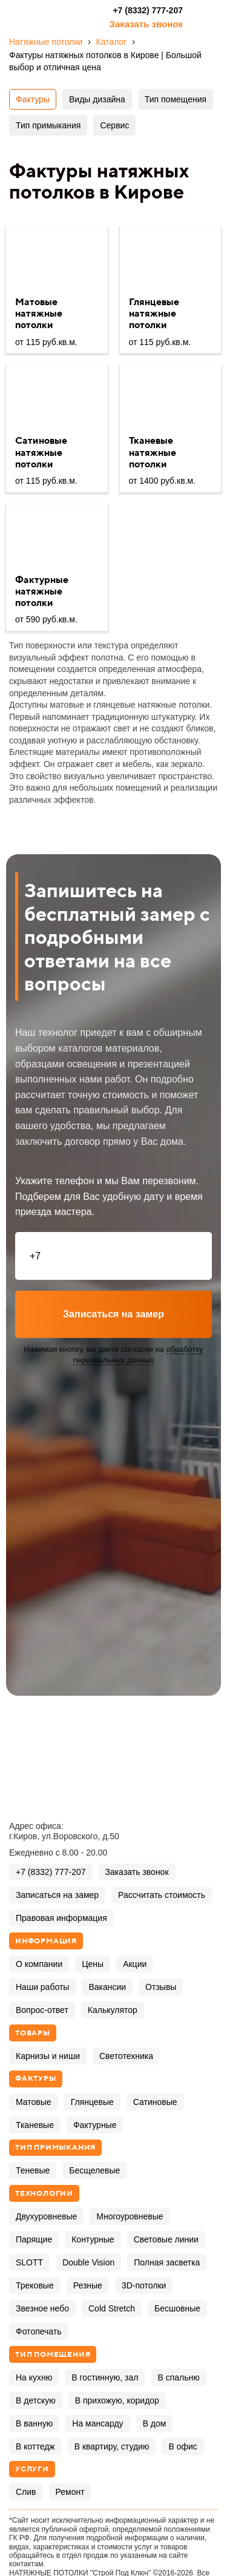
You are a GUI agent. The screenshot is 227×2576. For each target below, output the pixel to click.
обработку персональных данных (138, 1355)
